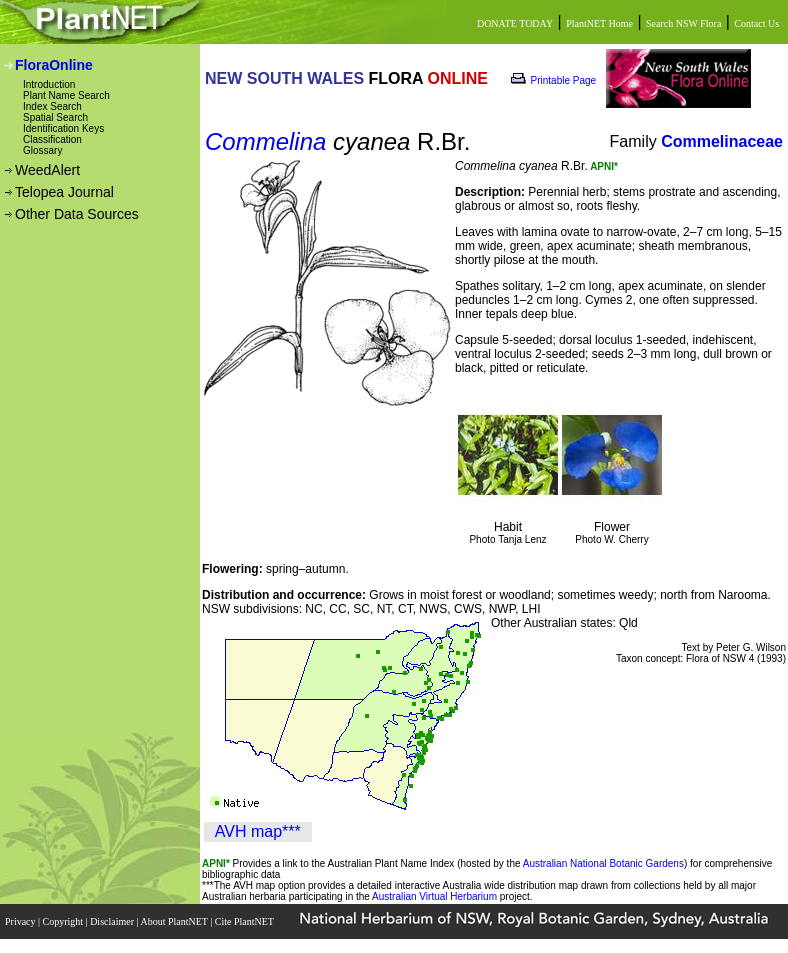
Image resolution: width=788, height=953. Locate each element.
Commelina (265, 141)
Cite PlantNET (245, 921)
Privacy (21, 921)
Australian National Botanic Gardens (603, 863)
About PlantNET (175, 921)
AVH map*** (258, 831)
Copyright (64, 921)
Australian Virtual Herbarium (434, 896)
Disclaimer (113, 921)
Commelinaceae (722, 141)
